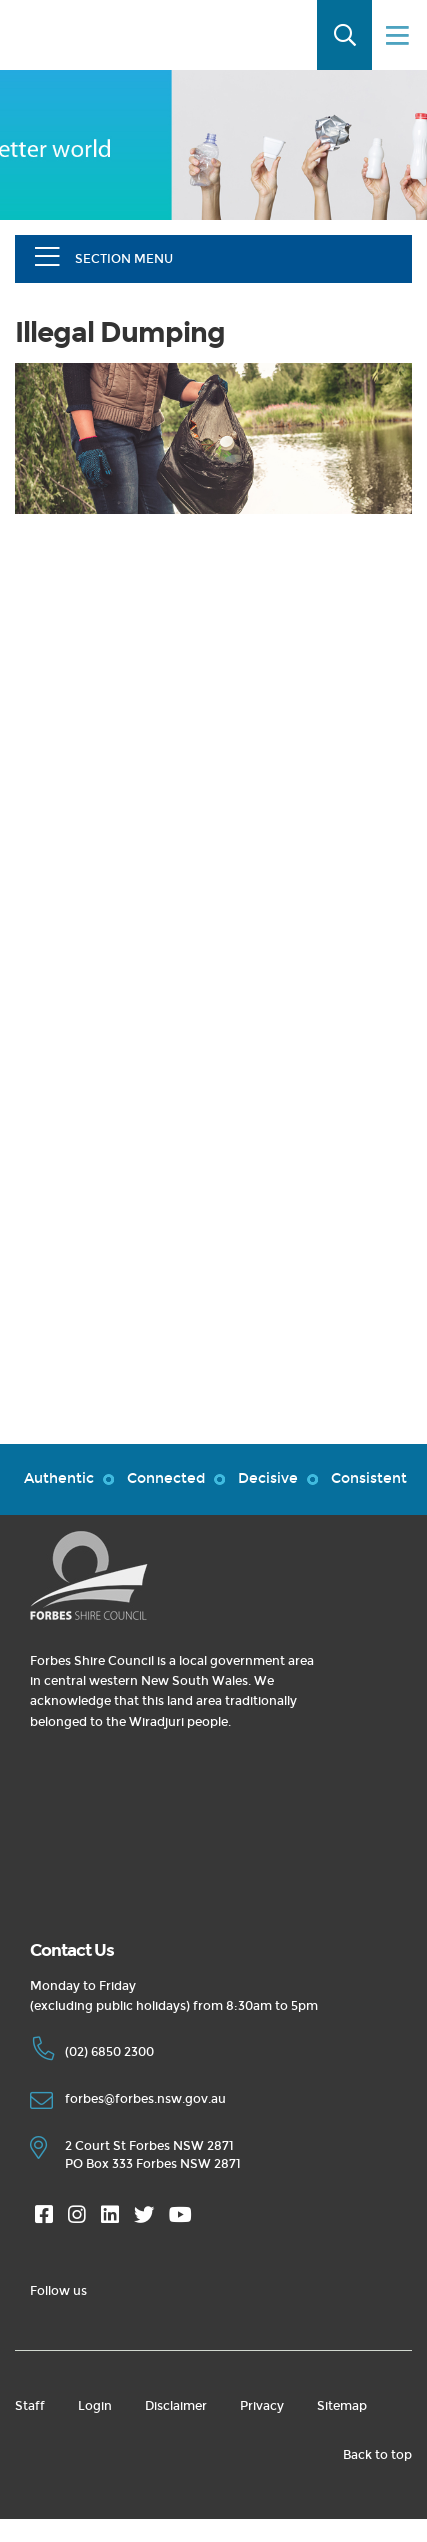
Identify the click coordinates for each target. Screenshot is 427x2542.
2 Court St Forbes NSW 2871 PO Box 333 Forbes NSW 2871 (135, 2155)
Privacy (262, 2406)
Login (95, 2406)
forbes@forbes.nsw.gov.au (128, 2101)
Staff (30, 2406)
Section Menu (124, 259)
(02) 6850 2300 (92, 2054)
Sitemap (342, 2406)
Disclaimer (176, 2406)
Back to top (377, 2455)
